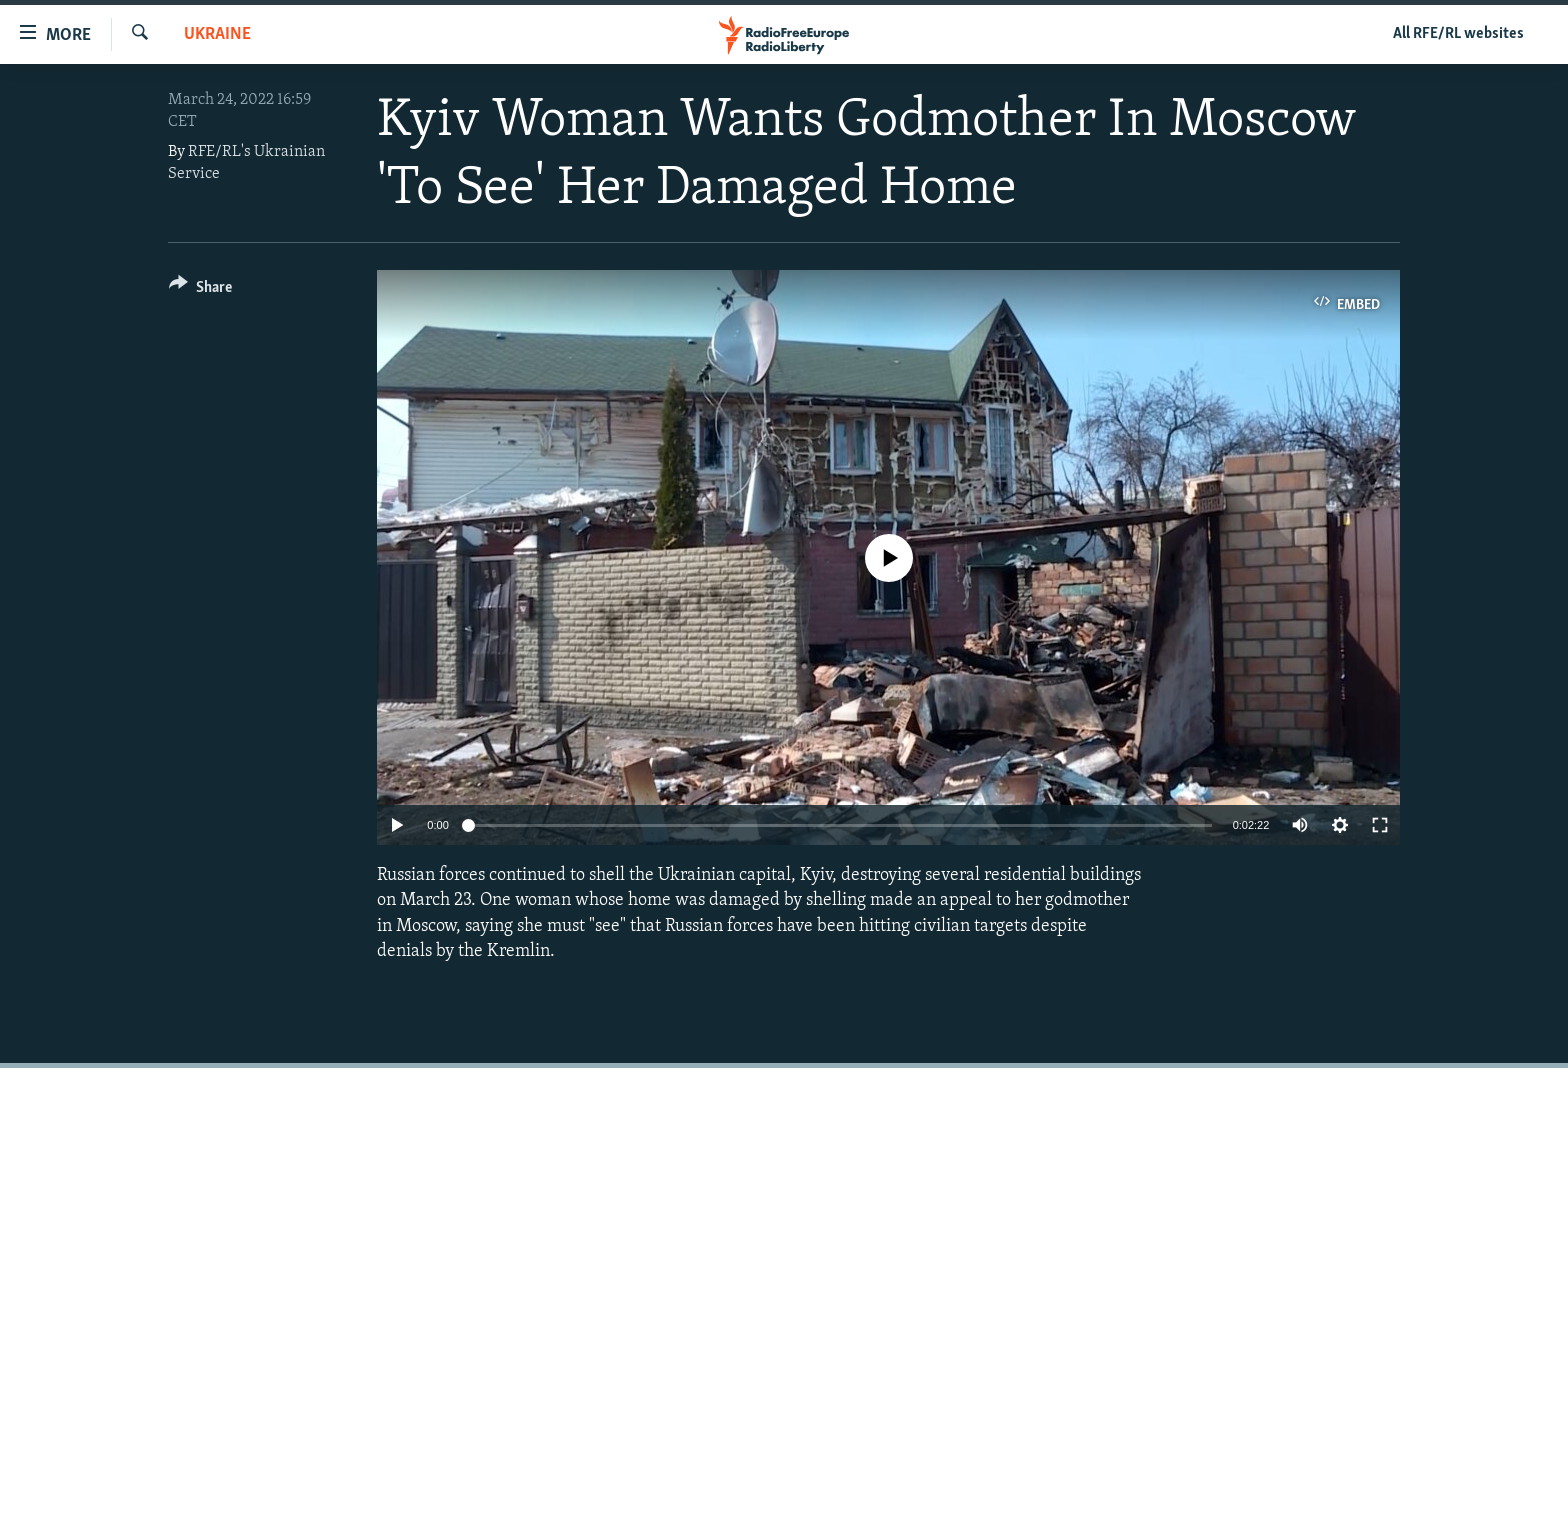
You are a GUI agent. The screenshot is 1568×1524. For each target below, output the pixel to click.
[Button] (200, 290)
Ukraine (217, 34)
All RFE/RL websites (1458, 34)
